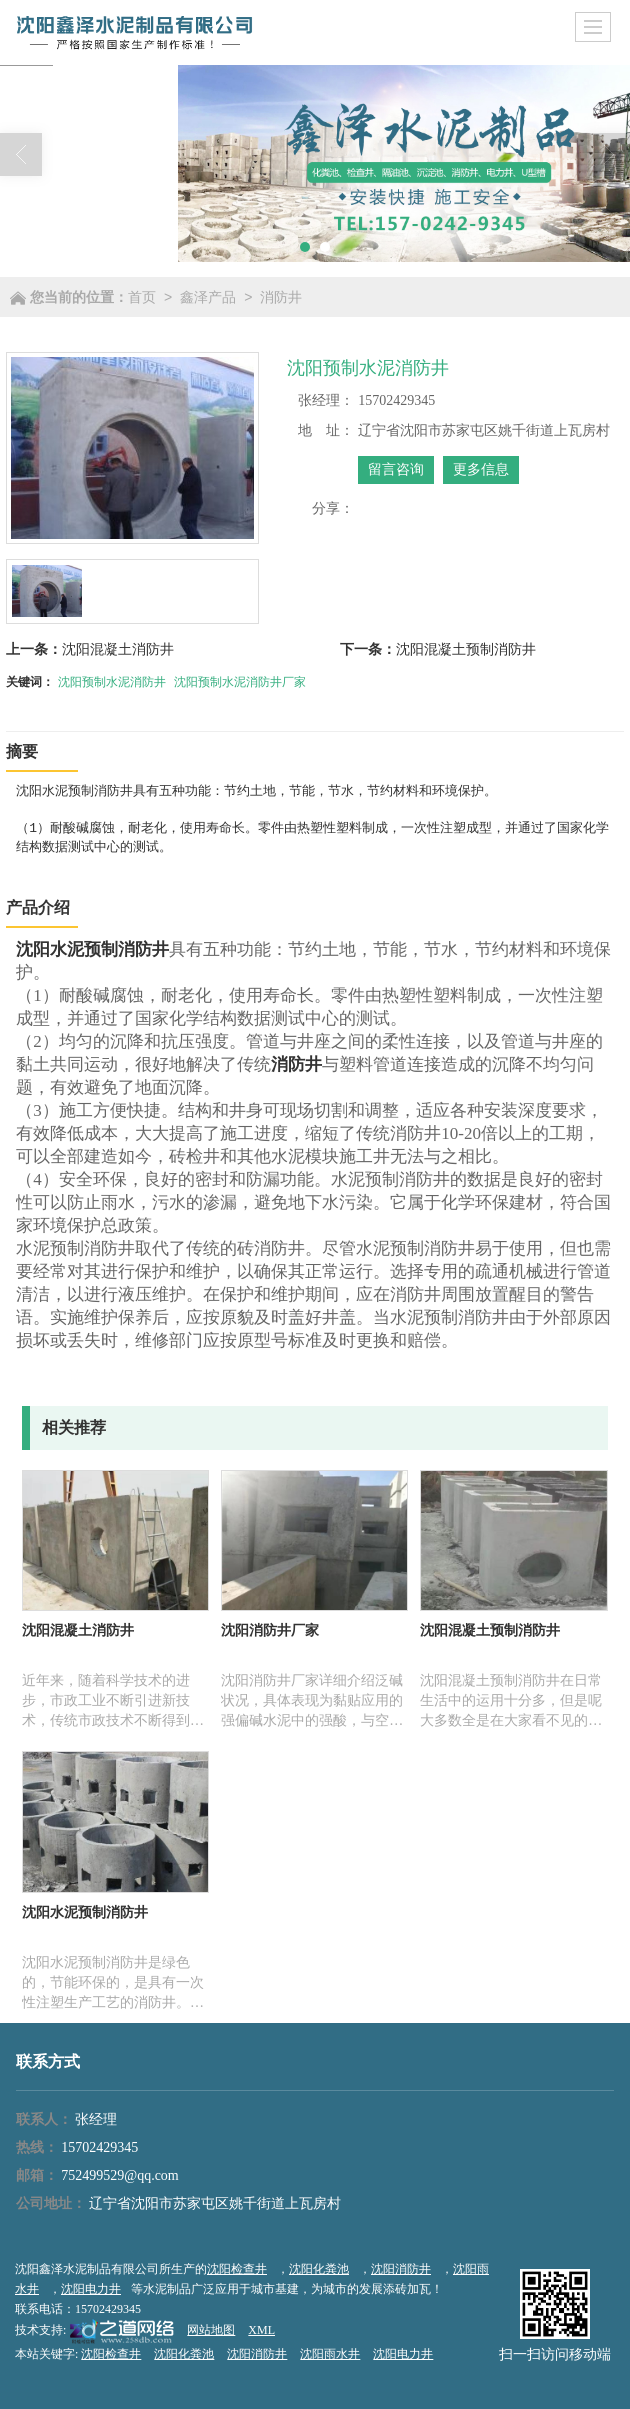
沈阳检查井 (237, 2269)
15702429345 (99, 2147)
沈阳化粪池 (319, 2269)
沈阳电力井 (91, 2289)
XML (261, 2330)
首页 (142, 297)
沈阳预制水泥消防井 (112, 682)
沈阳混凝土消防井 (118, 649)
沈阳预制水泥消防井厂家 (240, 682)
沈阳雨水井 (330, 2354)
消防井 (281, 297)
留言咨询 (396, 469)
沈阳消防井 (401, 2269)
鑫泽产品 (208, 297)
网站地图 (211, 2330)
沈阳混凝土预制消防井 (466, 649)
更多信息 (481, 469)
